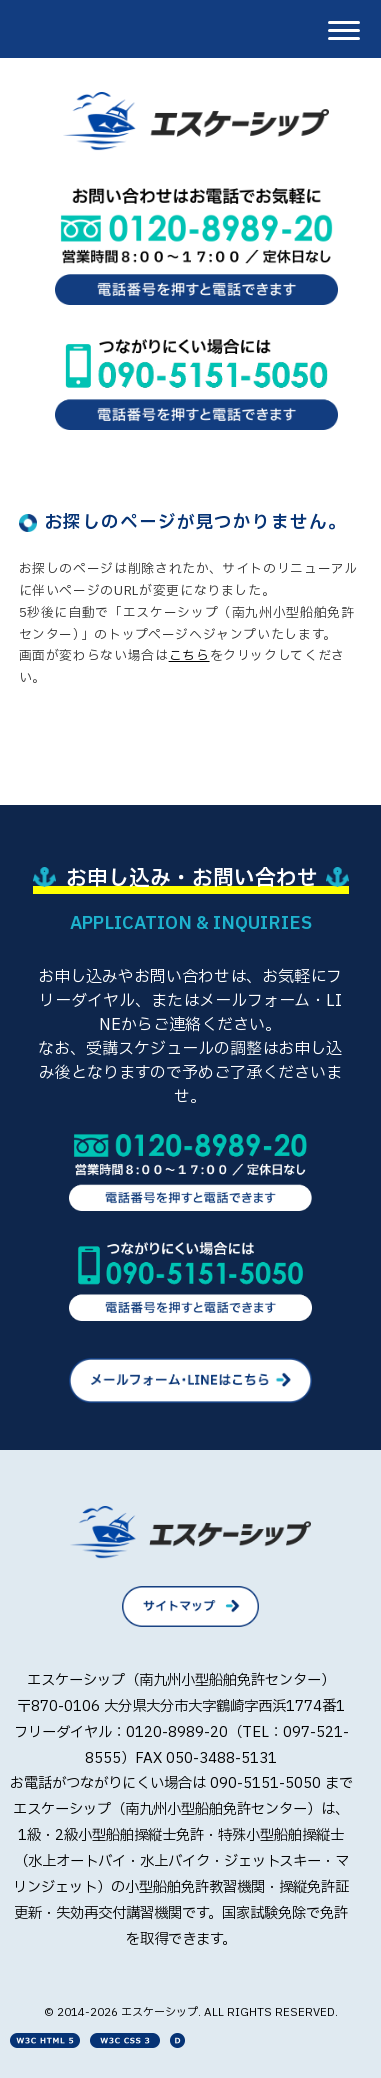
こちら (189, 656)
